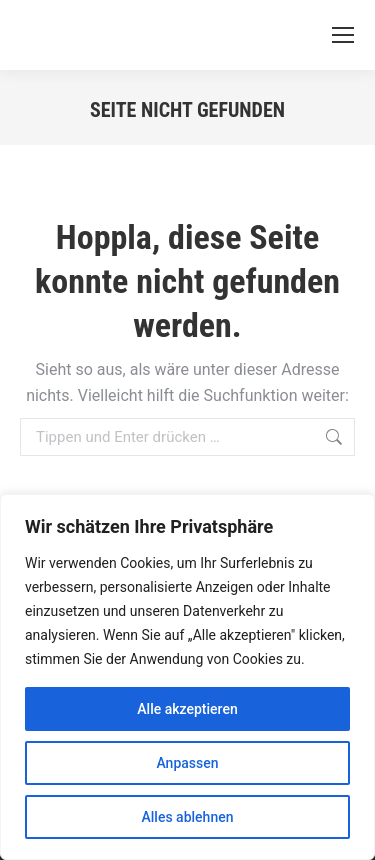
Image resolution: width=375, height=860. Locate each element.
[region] (187, 677)
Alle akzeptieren (187, 709)
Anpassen (187, 763)
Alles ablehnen (188, 817)
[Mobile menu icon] (343, 35)
